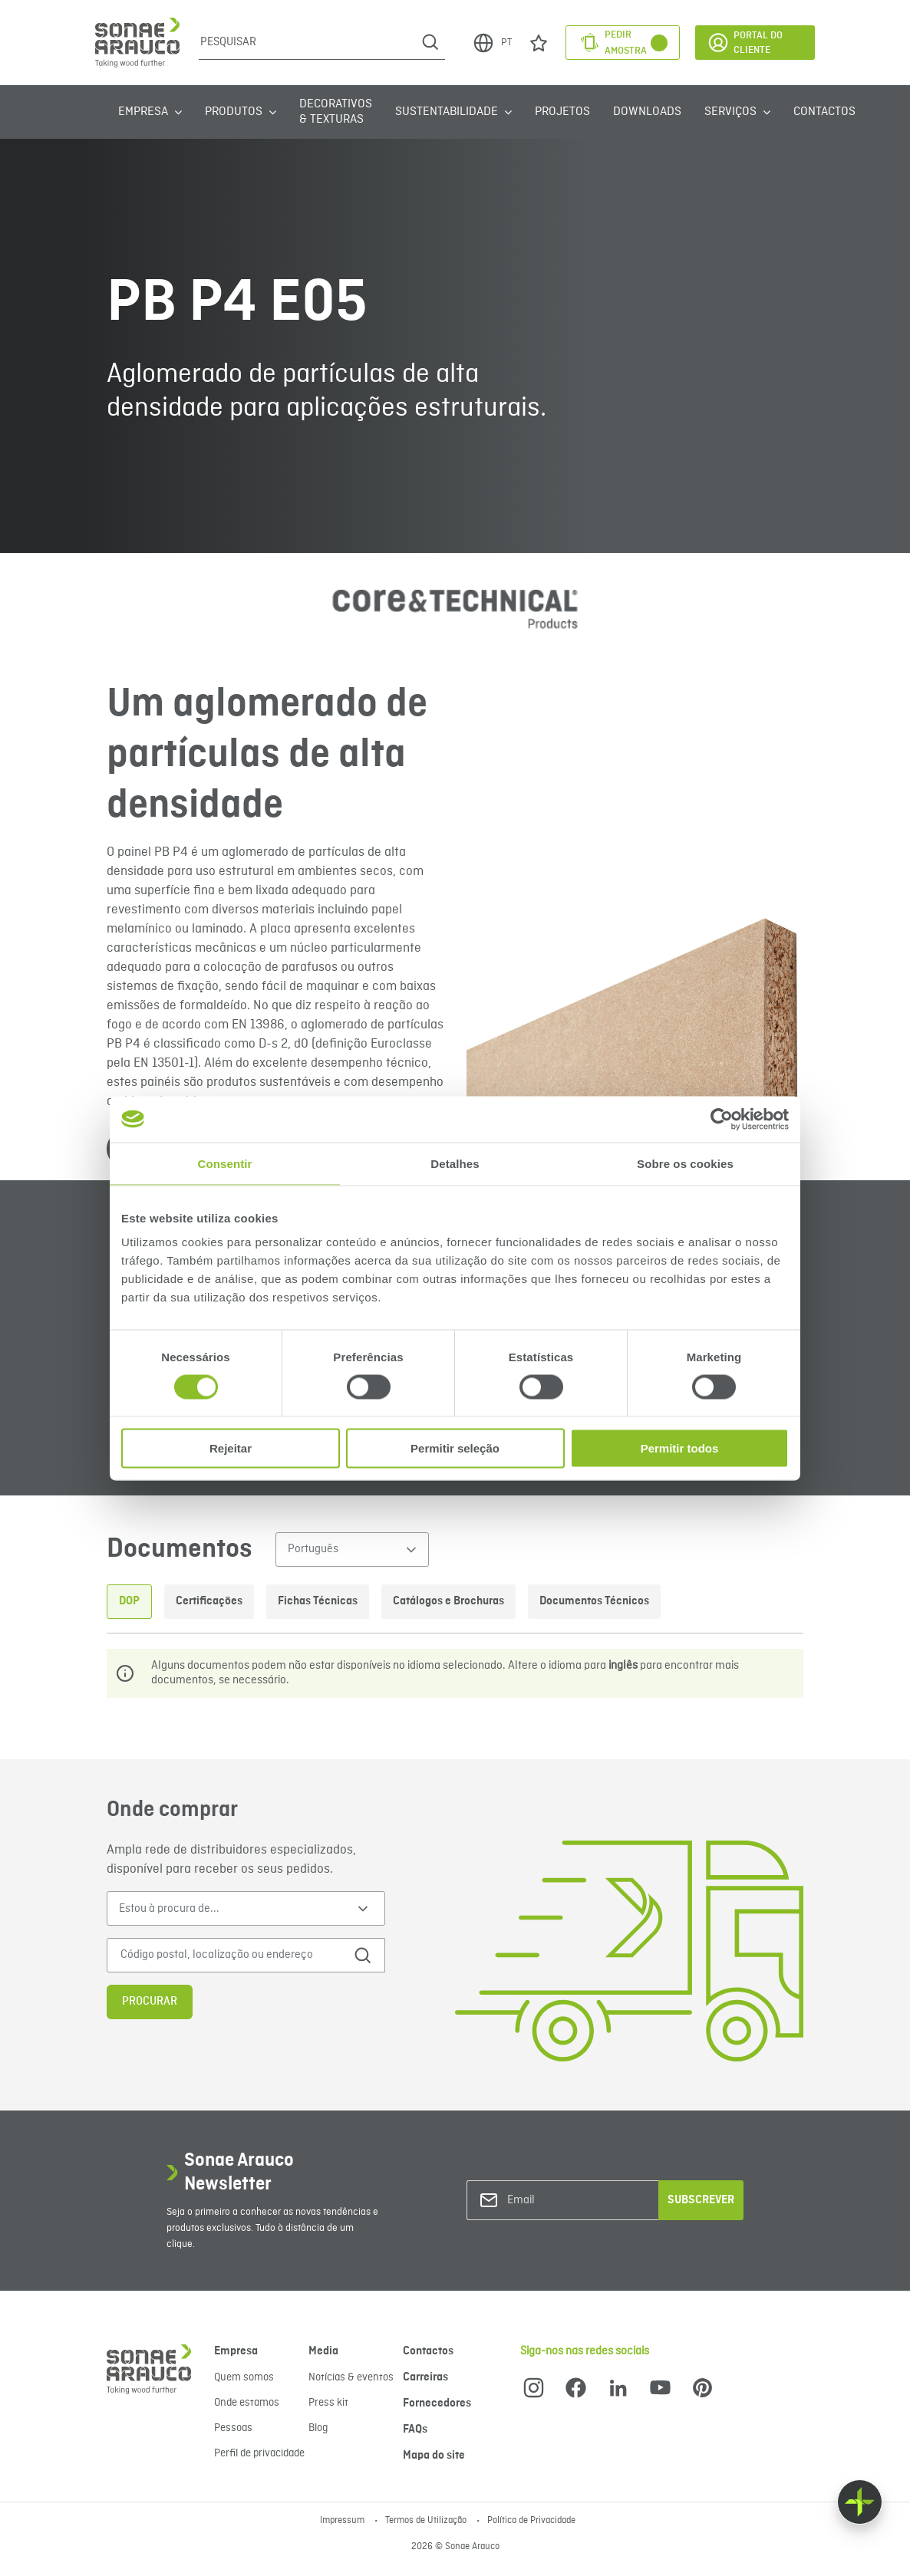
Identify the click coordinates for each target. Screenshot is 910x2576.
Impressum (343, 2521)
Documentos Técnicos (594, 1601)
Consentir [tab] (225, 1163)
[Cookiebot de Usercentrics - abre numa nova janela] (721, 1118)
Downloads (647, 112)
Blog (318, 2428)
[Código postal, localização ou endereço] (230, 1955)
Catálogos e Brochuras (448, 1601)
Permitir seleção (455, 1448)
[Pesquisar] (307, 42)
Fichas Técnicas (318, 1601)
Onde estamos (246, 2403)
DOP (129, 1601)
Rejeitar (230, 1448)
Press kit (328, 2403)
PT (492, 42)
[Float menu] (859, 2502)
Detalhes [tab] (454, 1163)
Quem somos (244, 2377)
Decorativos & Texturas (335, 112)
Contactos (824, 112)
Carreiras (425, 2377)
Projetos (562, 112)
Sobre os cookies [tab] (685, 1163)
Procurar (149, 2001)
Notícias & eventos (351, 2377)
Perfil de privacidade (259, 2453)
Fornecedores (437, 2403)
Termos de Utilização (427, 2521)
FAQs (415, 2429)
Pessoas (233, 2428)
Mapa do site (434, 2455)
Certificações (209, 1601)
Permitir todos (680, 1448)
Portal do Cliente (745, 42)
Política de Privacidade (531, 2521)
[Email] (569, 2201)
